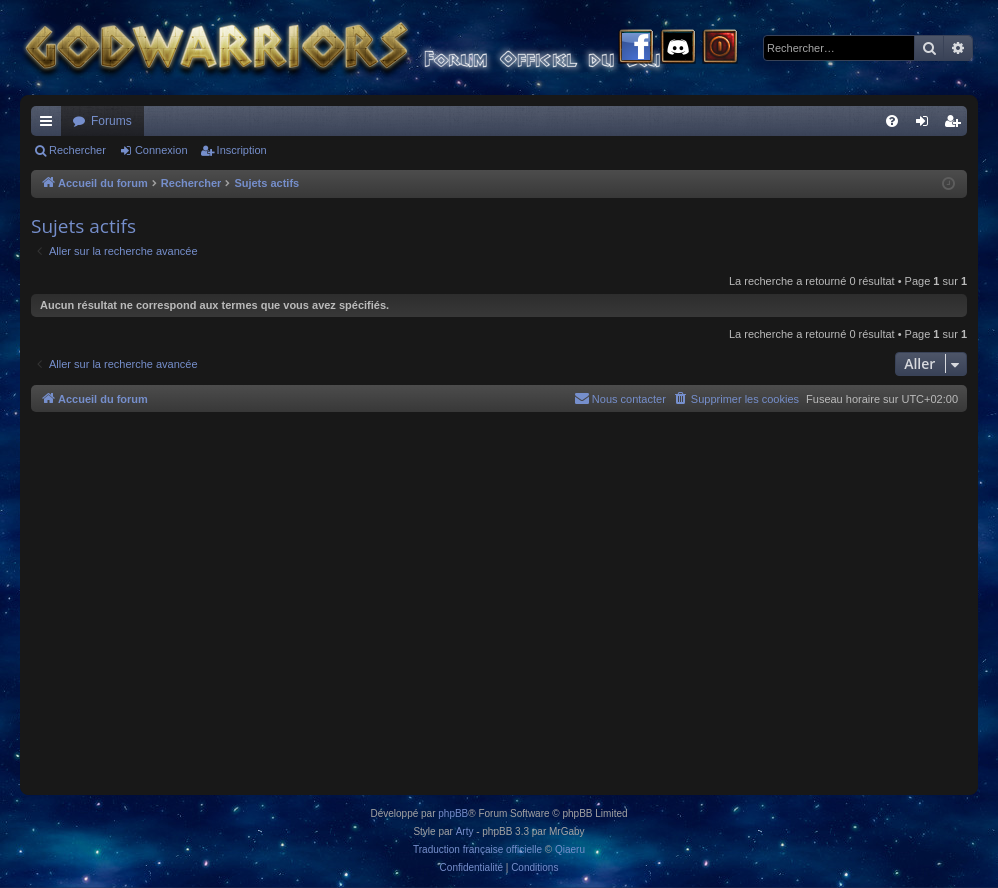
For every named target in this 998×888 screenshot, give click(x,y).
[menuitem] (892, 121)
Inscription (242, 150)
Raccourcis (50, 125)
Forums (111, 121)
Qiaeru (570, 849)
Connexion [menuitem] (926, 125)
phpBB (453, 813)
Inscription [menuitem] (956, 125)
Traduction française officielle (477, 849)
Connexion (161, 150)
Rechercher (77, 150)
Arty (465, 831)
